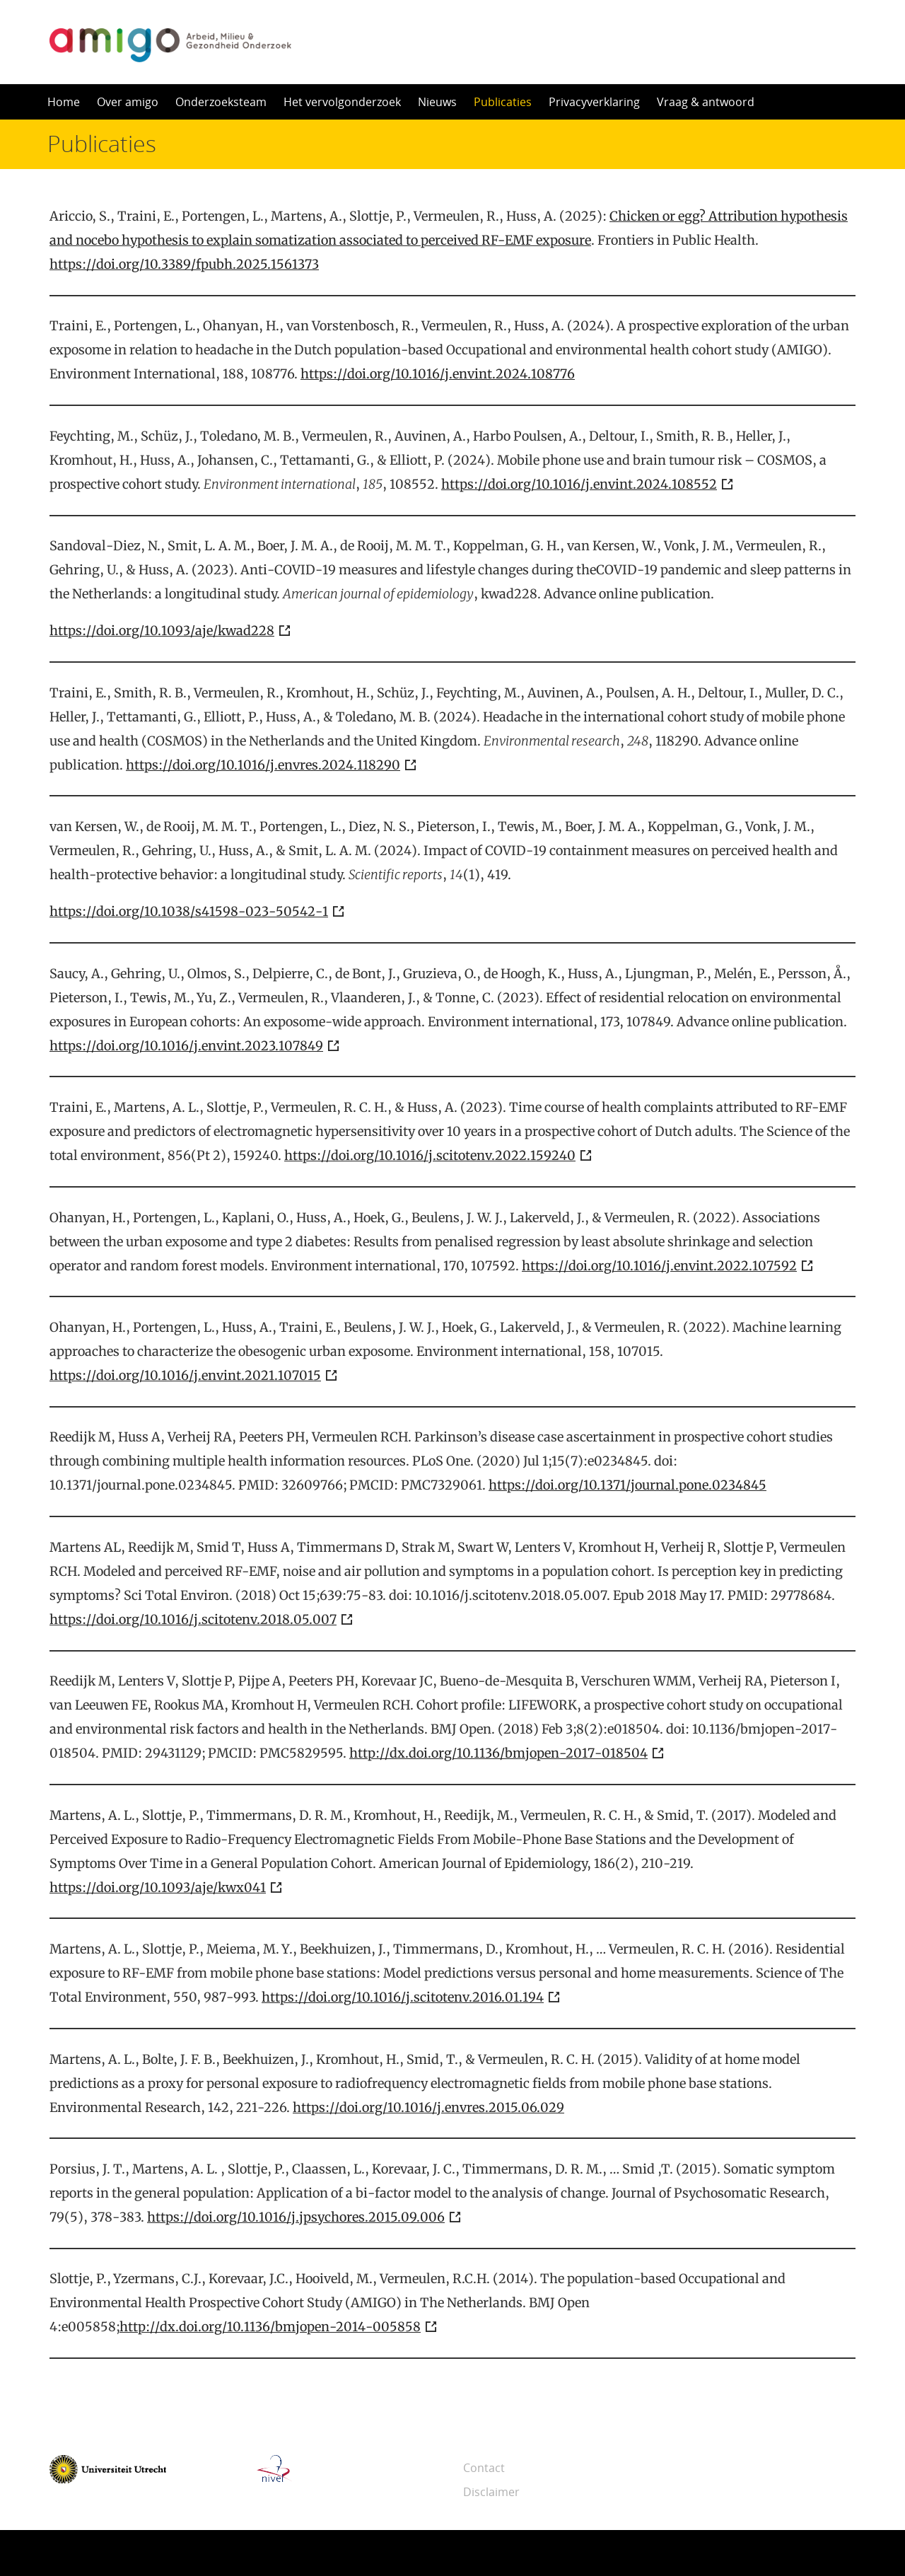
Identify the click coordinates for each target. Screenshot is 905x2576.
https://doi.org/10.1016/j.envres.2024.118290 (263, 765)
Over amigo (127, 102)
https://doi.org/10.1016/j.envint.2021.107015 (185, 1375)
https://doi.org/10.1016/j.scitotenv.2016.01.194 (403, 1997)
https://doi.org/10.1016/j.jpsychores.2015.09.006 (296, 2217)
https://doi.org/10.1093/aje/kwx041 (157, 1887)
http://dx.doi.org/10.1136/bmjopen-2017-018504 (498, 1753)
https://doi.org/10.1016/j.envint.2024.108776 (437, 374)
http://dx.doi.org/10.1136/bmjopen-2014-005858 (270, 2327)
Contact (484, 2468)
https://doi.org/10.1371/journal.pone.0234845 (627, 1485)
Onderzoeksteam (221, 102)
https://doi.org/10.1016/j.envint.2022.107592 (659, 1266)
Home (63, 102)
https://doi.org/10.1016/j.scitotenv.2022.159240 (430, 1155)
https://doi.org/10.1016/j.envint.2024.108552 (579, 484)
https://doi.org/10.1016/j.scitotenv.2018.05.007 (193, 1619)
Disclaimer (491, 2492)
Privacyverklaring (594, 102)
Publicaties (503, 102)
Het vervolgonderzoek (342, 102)
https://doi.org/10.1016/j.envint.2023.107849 (186, 1046)
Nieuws (437, 102)
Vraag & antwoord (705, 102)
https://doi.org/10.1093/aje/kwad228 (161, 630)
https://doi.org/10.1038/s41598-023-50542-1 (188, 911)
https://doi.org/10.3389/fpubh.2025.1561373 (184, 264)
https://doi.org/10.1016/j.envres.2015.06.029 (428, 2107)
